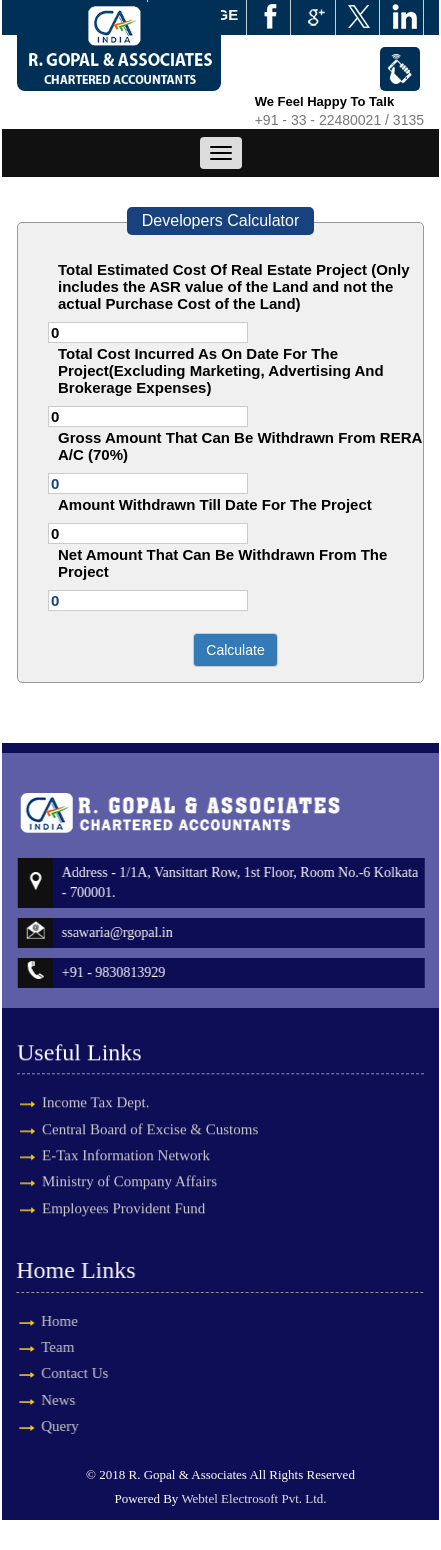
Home (42, 1321)
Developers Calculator (220, 220)
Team (40, 1347)
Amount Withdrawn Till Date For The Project (215, 504)
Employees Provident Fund (123, 1191)
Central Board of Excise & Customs (150, 1112)
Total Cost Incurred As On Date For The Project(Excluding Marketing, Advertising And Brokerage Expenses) (221, 370)
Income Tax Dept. (95, 1085)
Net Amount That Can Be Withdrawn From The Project (222, 563)
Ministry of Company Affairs (129, 1164)
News (41, 1400)
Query (43, 1426)
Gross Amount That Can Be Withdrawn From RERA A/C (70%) (240, 446)
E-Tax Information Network (126, 1138)
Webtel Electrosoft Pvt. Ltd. (253, 1498)
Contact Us (57, 1373)
